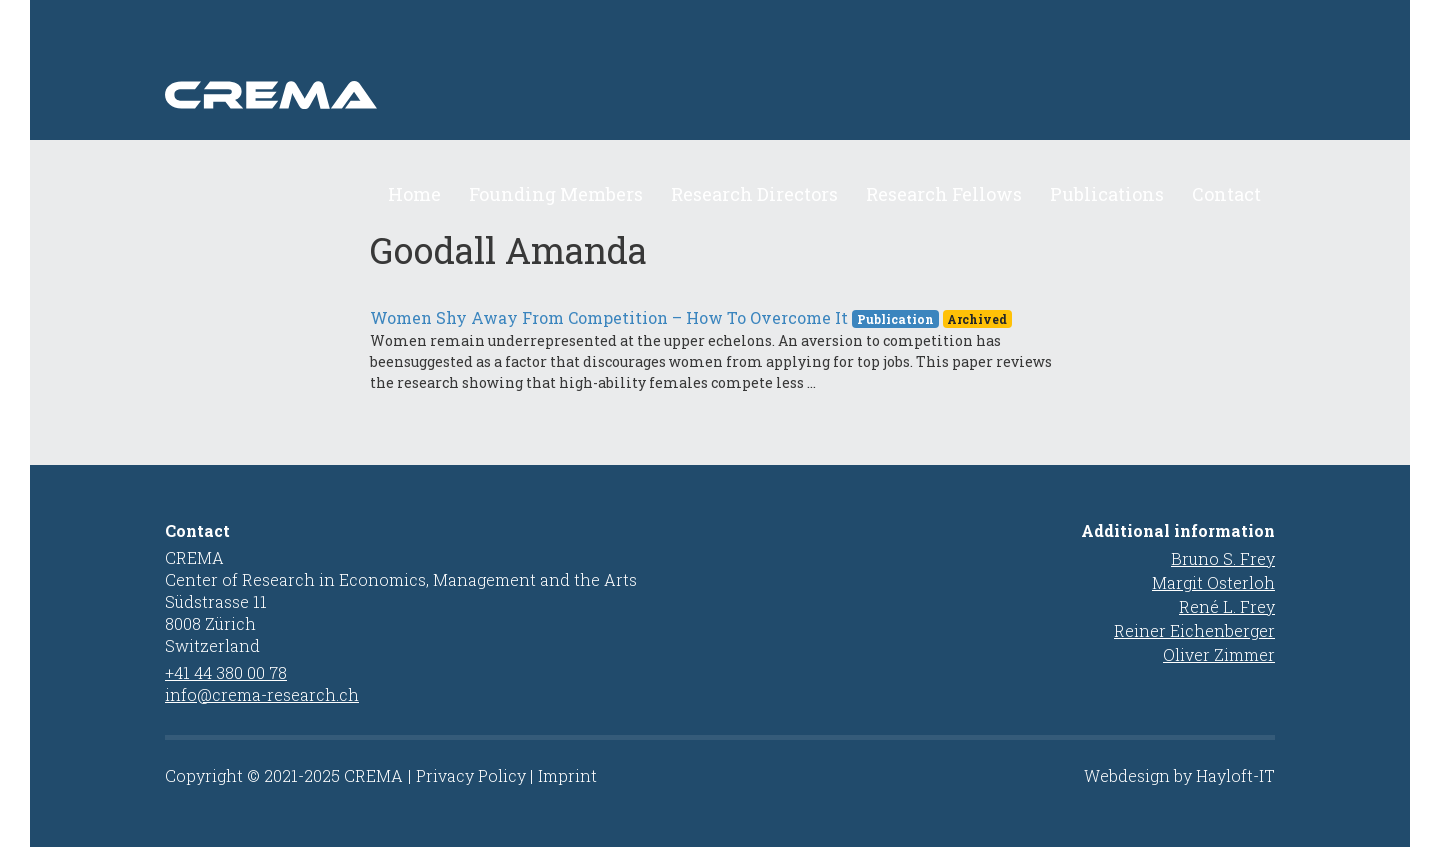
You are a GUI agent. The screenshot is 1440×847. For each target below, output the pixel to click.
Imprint (567, 775)
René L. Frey (1227, 606)
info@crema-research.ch (262, 694)
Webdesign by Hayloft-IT (1179, 775)
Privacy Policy (471, 775)
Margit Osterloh (1213, 582)
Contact (1226, 194)
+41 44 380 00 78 (226, 672)
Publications (1107, 194)
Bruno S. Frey (1223, 558)
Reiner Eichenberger (1194, 630)
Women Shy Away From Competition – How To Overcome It (609, 317)
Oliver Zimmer (1219, 654)
